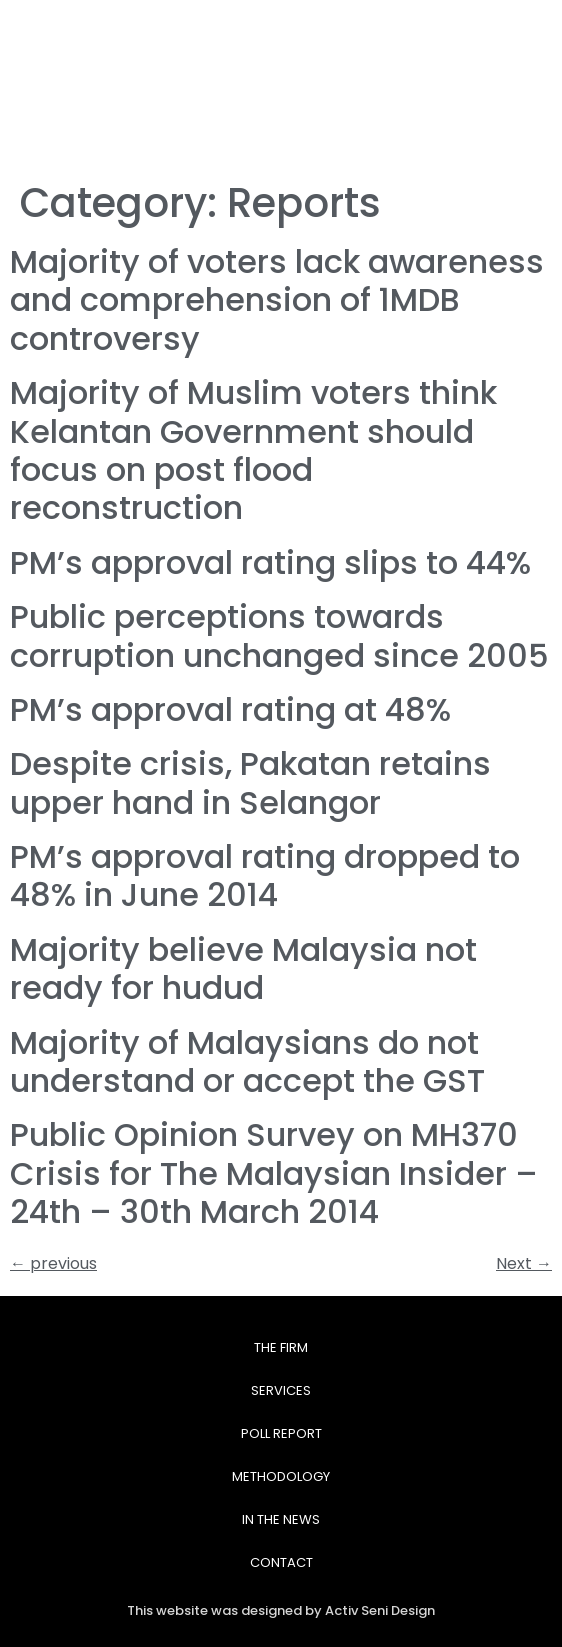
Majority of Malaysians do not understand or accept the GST (247, 1061)
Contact (281, 1562)
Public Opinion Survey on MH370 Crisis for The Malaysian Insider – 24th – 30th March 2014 (274, 1173)
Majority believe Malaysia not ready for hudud (243, 968)
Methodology (281, 1476)
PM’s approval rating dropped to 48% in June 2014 (265, 875)
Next (524, 1263)
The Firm (281, 1347)
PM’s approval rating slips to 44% (270, 562)
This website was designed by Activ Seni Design (281, 1610)
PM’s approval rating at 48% (230, 709)
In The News (281, 1519)
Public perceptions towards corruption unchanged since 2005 (279, 635)
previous (53, 1263)
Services (281, 1390)
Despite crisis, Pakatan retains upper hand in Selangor (250, 782)
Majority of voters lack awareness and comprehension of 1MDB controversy (277, 300)
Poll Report (281, 1433)
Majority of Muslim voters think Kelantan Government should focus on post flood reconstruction (253, 450)
